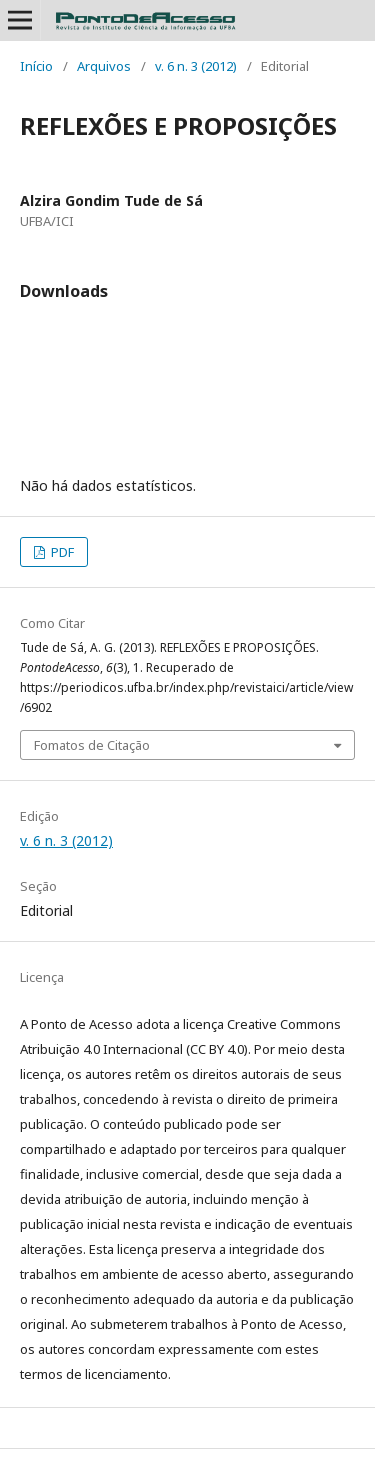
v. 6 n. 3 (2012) (196, 66)
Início (36, 66)
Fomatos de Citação (92, 745)
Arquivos (104, 66)
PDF (61, 552)
